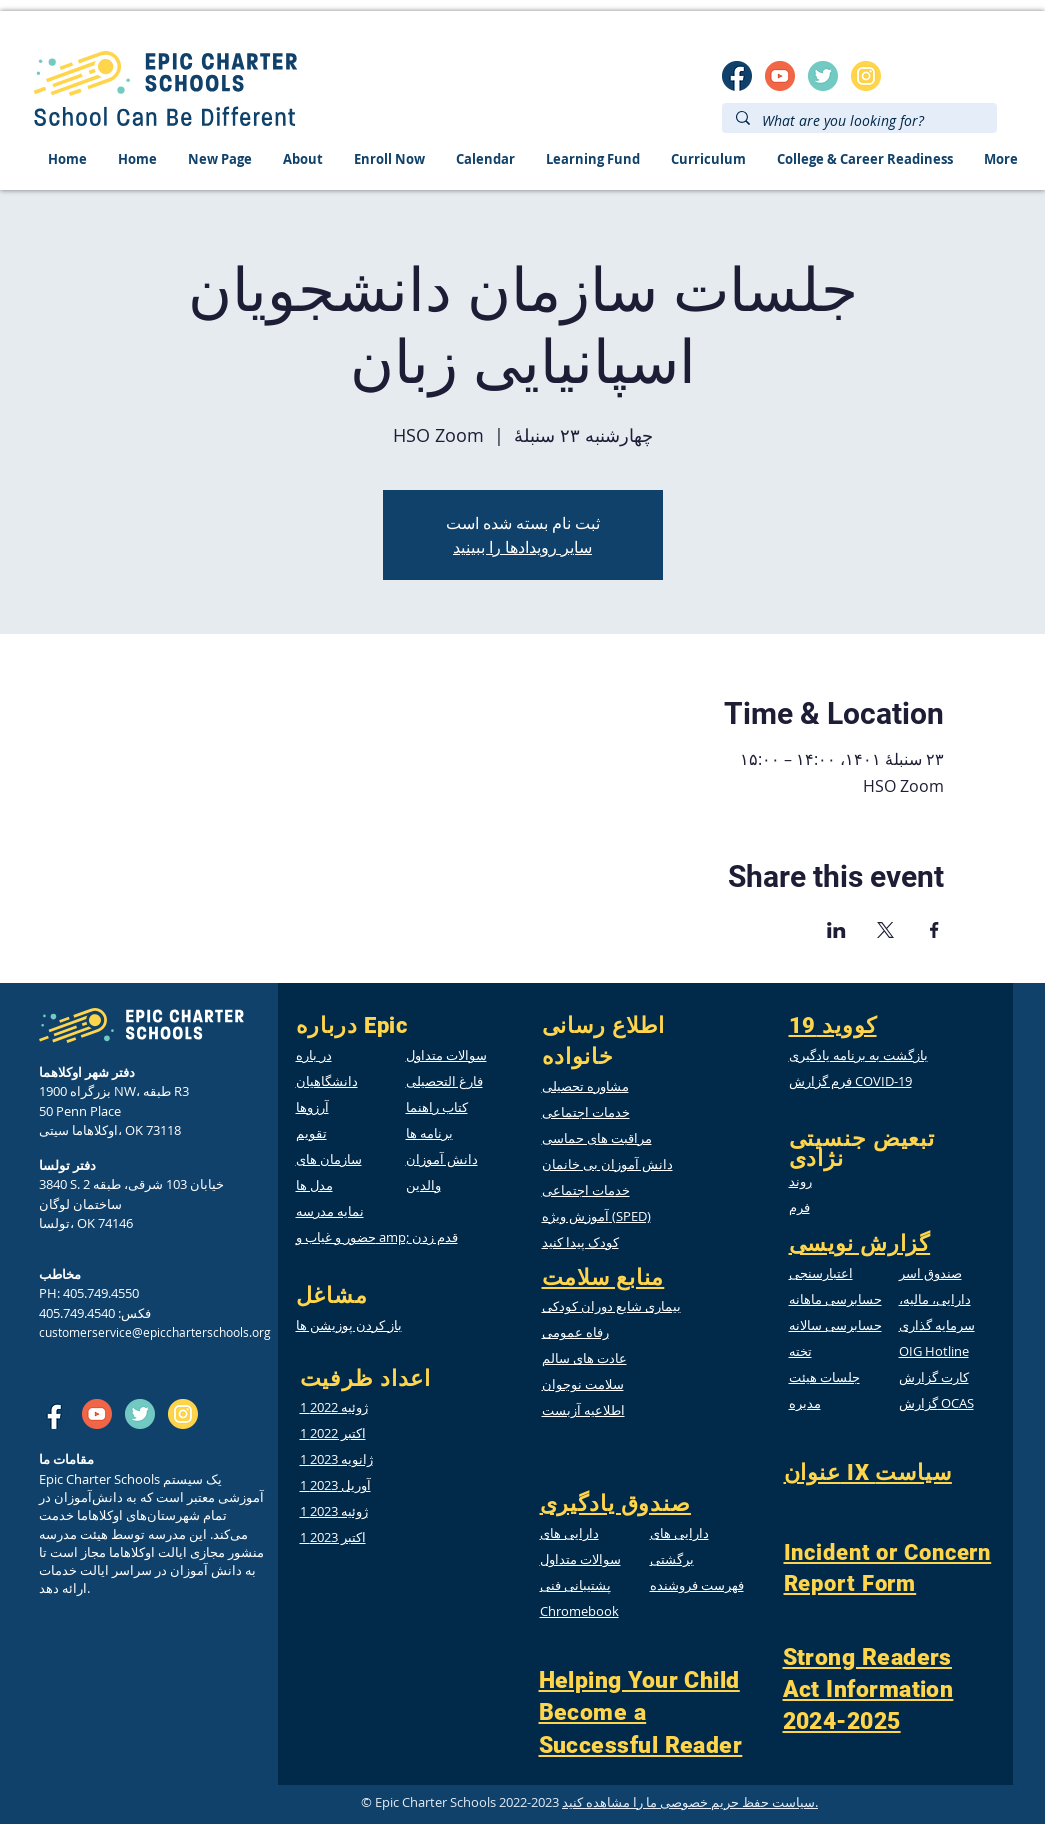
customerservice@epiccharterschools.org (155, 1332)
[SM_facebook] (737, 76)
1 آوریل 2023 (335, 1485)
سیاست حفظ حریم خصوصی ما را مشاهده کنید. (690, 1802)
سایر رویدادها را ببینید (522, 547)
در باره (314, 1055)
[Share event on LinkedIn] (836, 930)
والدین (423, 1185)
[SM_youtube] (780, 76)
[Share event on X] (885, 930)
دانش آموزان (442, 1159)
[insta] (866, 76)
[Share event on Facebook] (934, 930)
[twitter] (823, 76)
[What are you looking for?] (858, 121)
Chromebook (579, 1611)
